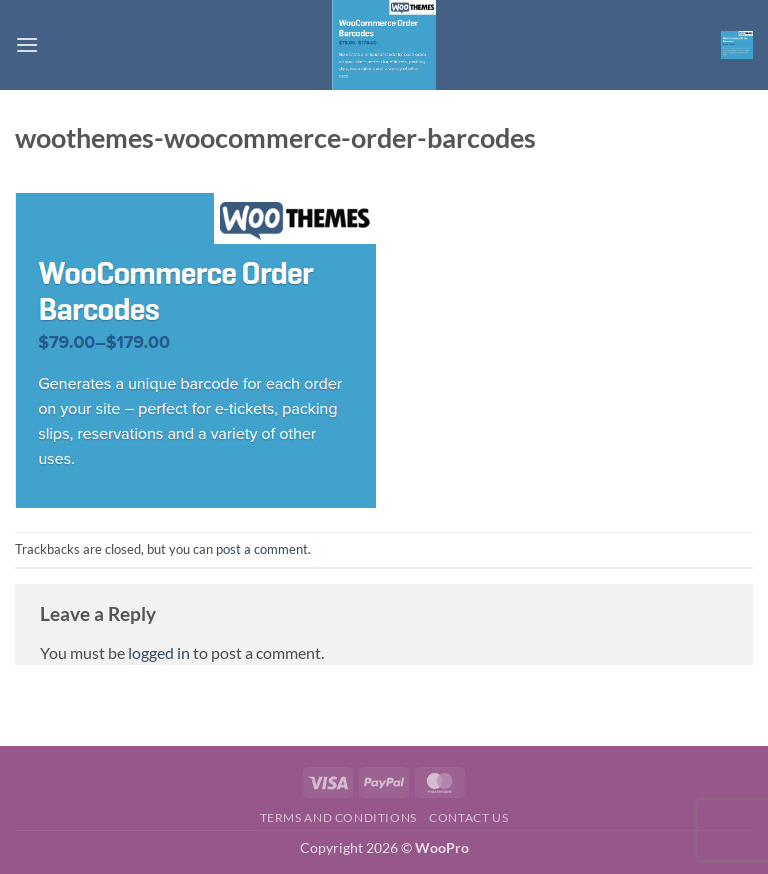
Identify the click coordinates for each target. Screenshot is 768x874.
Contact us (468, 817)
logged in (159, 652)
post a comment (262, 549)
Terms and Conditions (338, 817)
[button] (27, 44)
